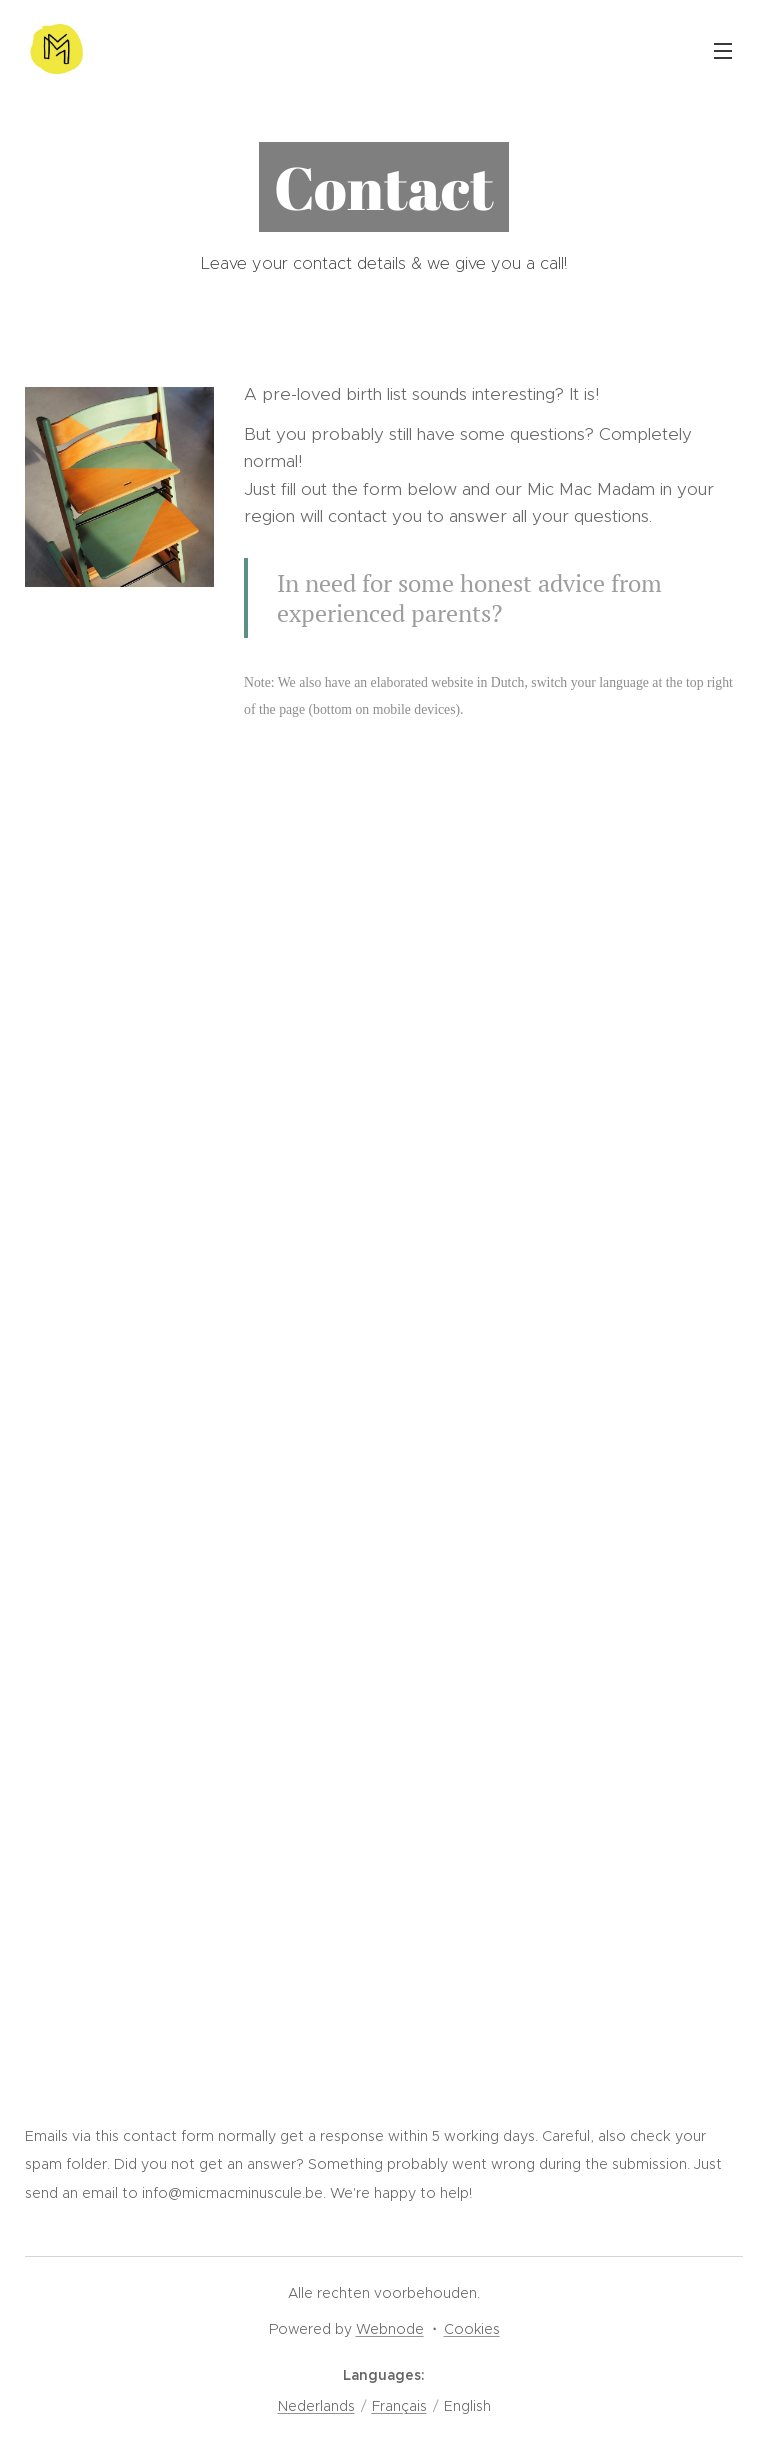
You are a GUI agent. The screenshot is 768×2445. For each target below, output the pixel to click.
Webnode (390, 2329)
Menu (723, 51)
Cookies (472, 2329)
